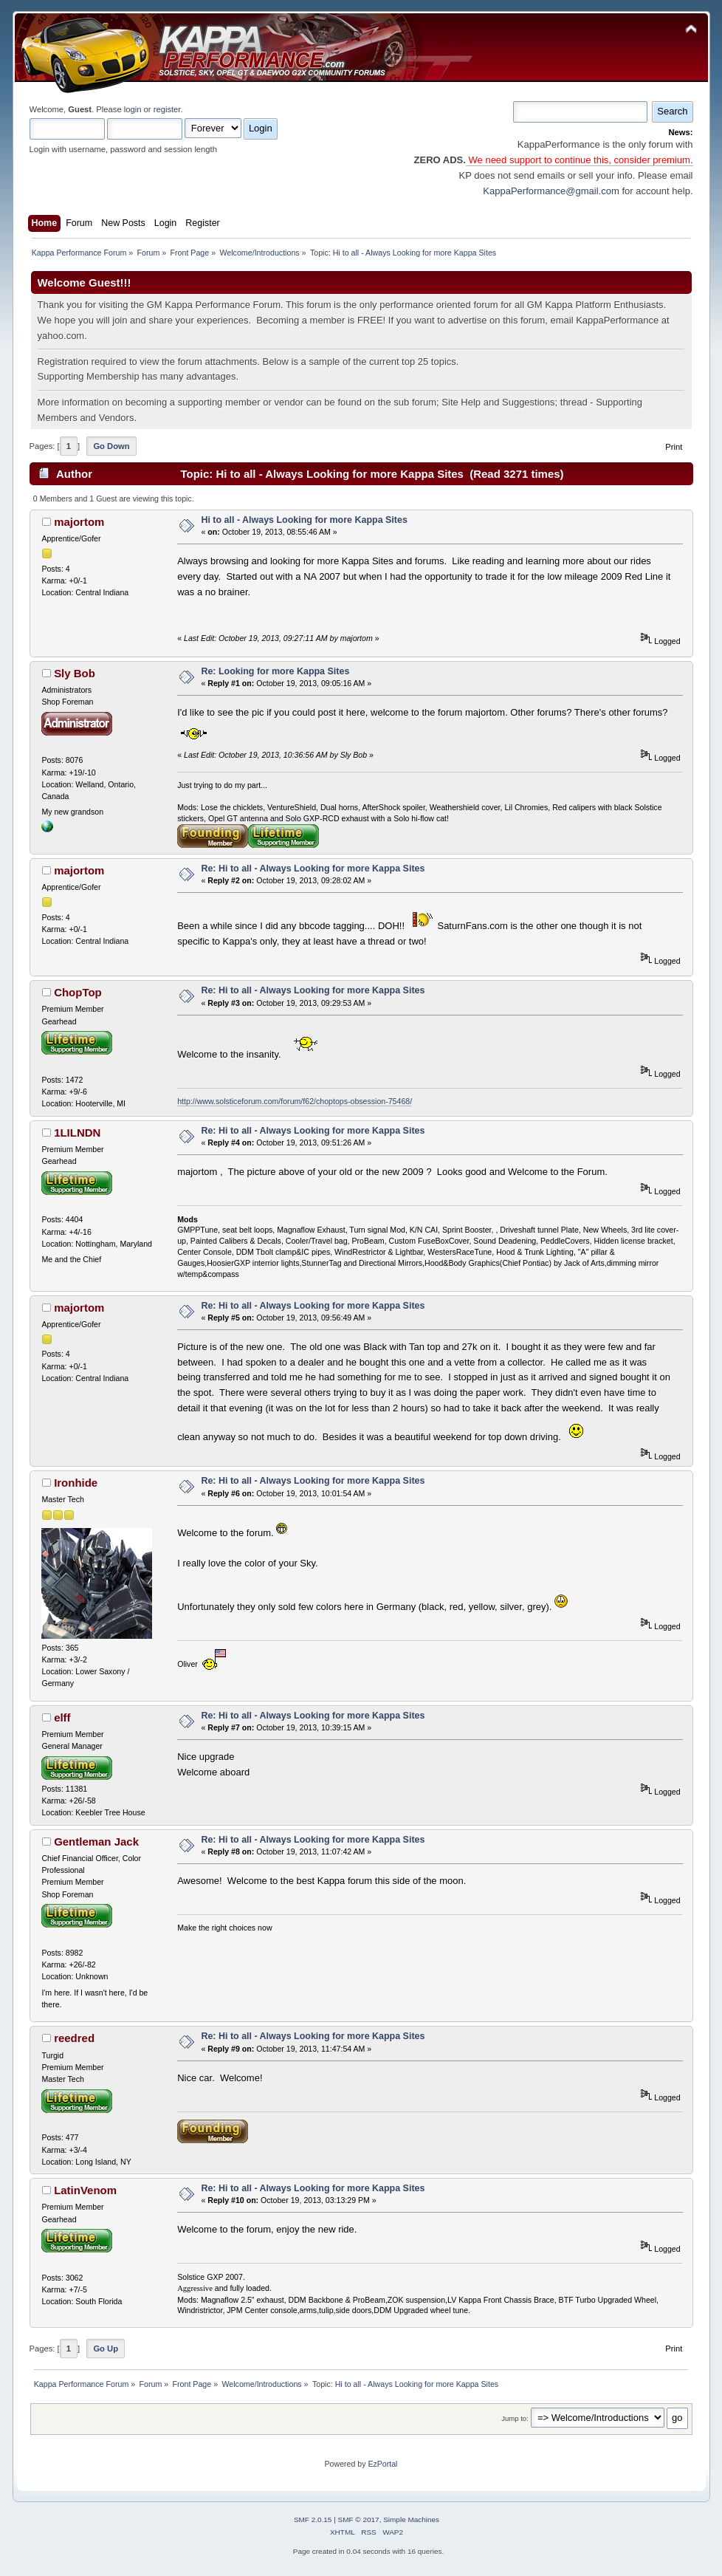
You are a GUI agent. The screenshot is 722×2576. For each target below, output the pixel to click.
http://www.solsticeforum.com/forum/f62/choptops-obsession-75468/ (294, 1101)
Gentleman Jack (96, 1841)
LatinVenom (85, 2190)
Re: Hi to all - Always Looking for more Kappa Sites (312, 868)
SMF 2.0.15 (313, 2519)
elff (62, 1717)
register (167, 109)
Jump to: (515, 2418)
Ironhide (75, 1482)
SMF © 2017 (358, 2519)
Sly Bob (74, 673)
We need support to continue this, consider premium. (579, 159)
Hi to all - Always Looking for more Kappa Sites (304, 520)
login (133, 109)
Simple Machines (411, 2519)
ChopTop (78, 992)
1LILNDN (77, 1132)
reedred (74, 2038)
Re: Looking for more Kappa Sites (275, 671)
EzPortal (382, 2463)
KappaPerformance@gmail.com (551, 190)
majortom (79, 521)
